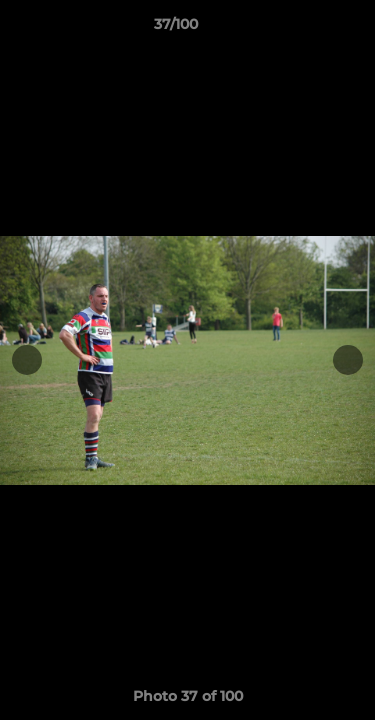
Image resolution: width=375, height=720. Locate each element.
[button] (303, 29)
